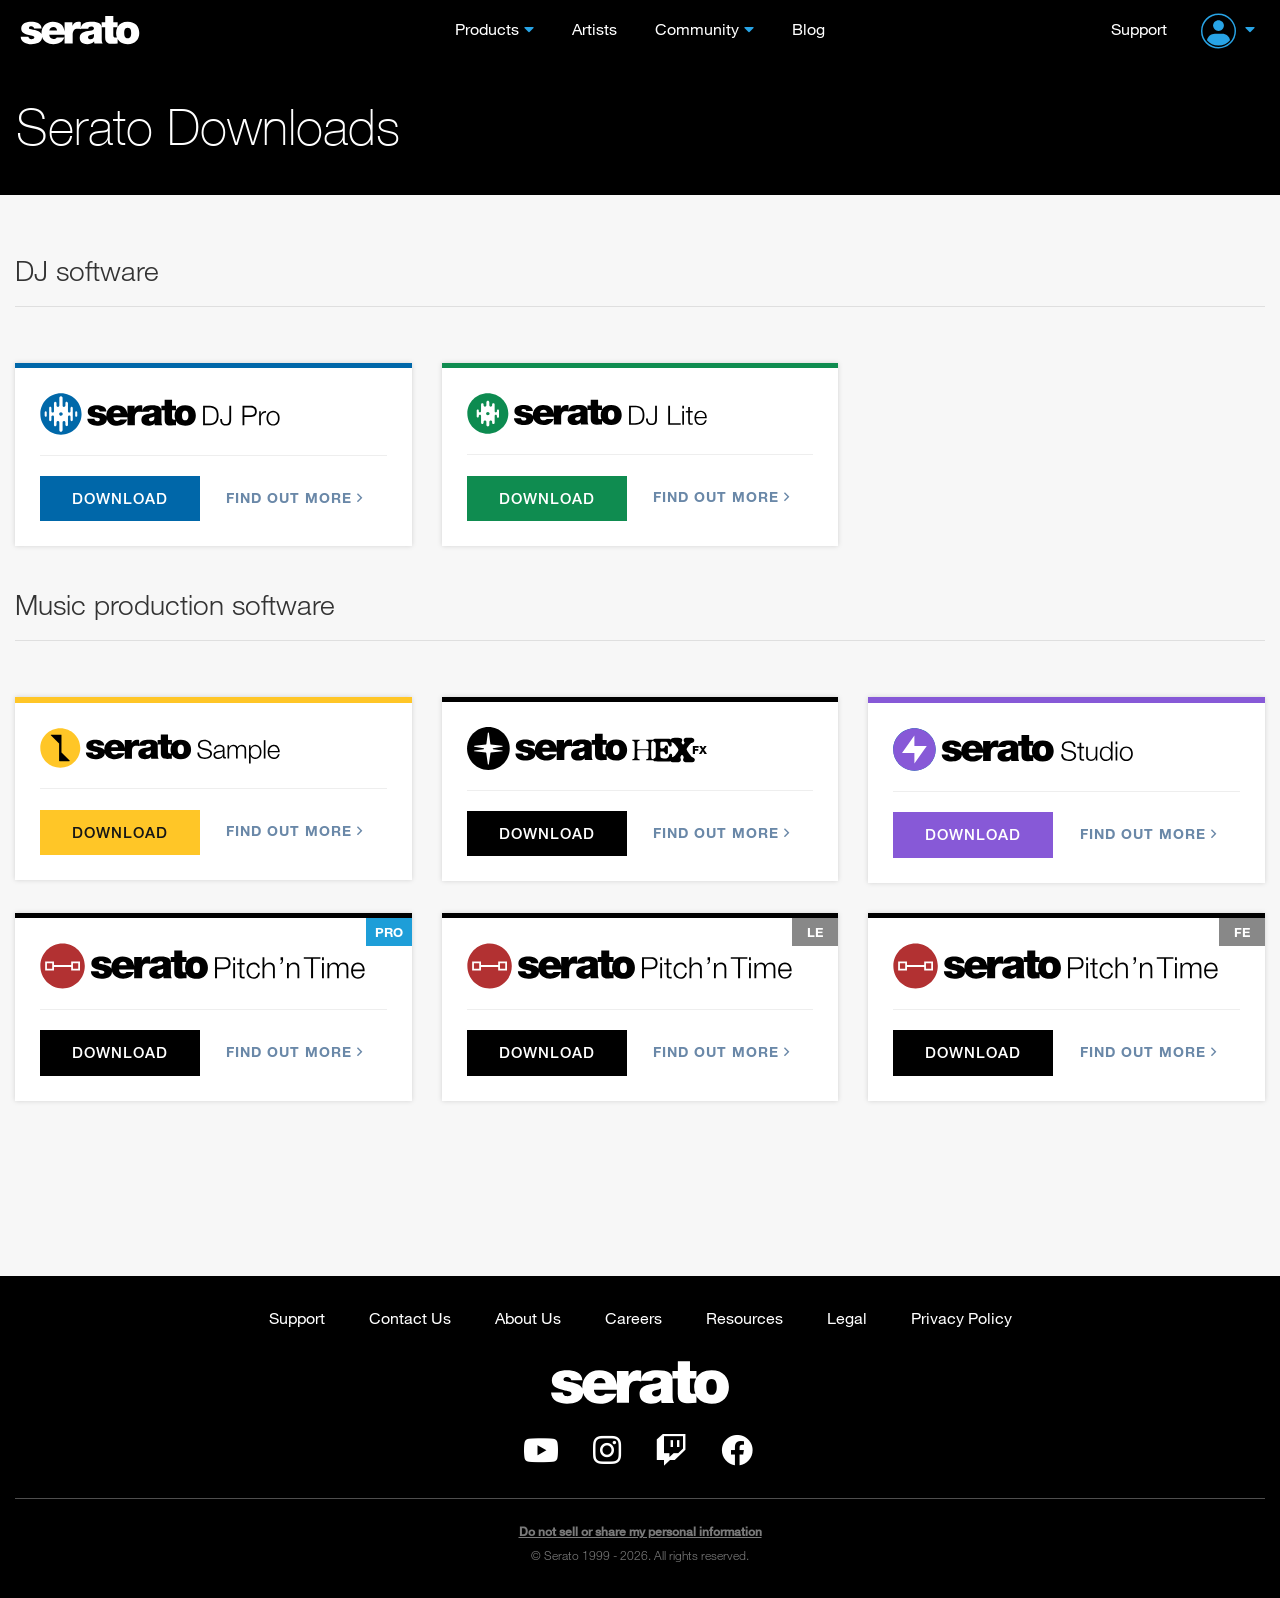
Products (487, 28)
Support (1139, 28)
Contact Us (410, 1317)
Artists (594, 28)
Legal (847, 1317)
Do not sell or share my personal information (640, 1532)
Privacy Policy (961, 1317)
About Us (528, 1317)
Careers (633, 1317)
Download (120, 498)
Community (697, 28)
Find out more (293, 497)
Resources (744, 1317)
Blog (808, 28)
